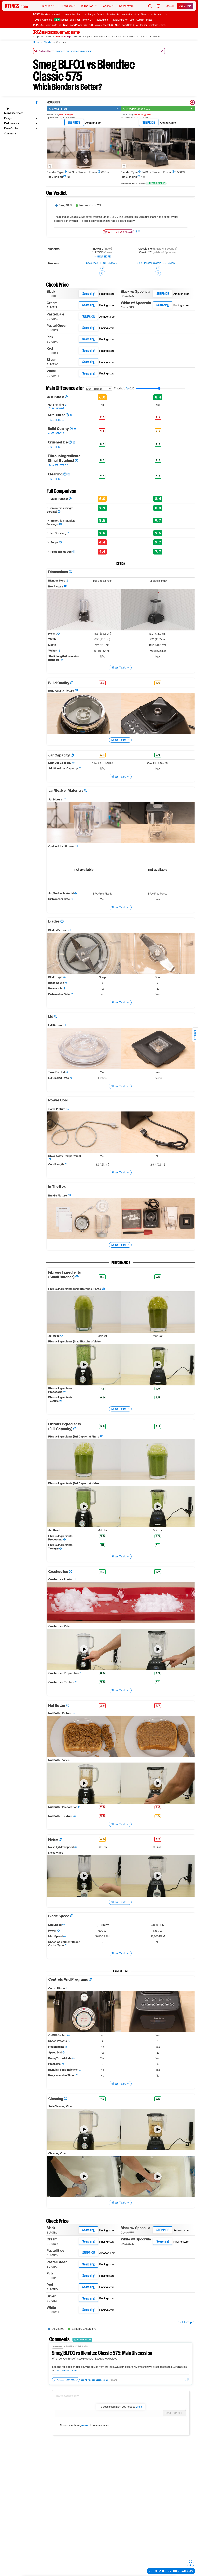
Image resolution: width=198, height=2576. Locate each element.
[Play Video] (84, 1364)
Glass (143, 14)
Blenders (45, 14)
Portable (111, 14)
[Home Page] (16, 6)
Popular (38, 25)
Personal (81, 14)
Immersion (57, 14)
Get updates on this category (171, 2571)
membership (63, 36)
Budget (92, 14)
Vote (132, 19)
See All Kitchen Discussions (94, 2380)
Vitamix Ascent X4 (104, 25)
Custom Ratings (144, 19)
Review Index (102, 19)
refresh (85, 2425)
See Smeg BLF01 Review (102, 263)
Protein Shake (124, 14)
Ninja (136, 14)
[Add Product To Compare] (192, 102)
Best (36, 14)
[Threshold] (160, 388)
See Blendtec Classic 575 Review (157, 263)
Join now (185, 5)
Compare (47, 19)
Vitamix (101, 14)
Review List (87, 19)
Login (169, 5)
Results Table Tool (67, 19)
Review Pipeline (119, 19)
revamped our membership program (73, 51)
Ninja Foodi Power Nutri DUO (78, 25)
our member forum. (66, 2370)
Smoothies (69, 14)
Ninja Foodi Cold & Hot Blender (131, 25)
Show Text (120, 667)
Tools (37, 19)
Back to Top (186, 2322)
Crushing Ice (154, 14)
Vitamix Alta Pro (53, 25)
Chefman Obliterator (159, 25)
